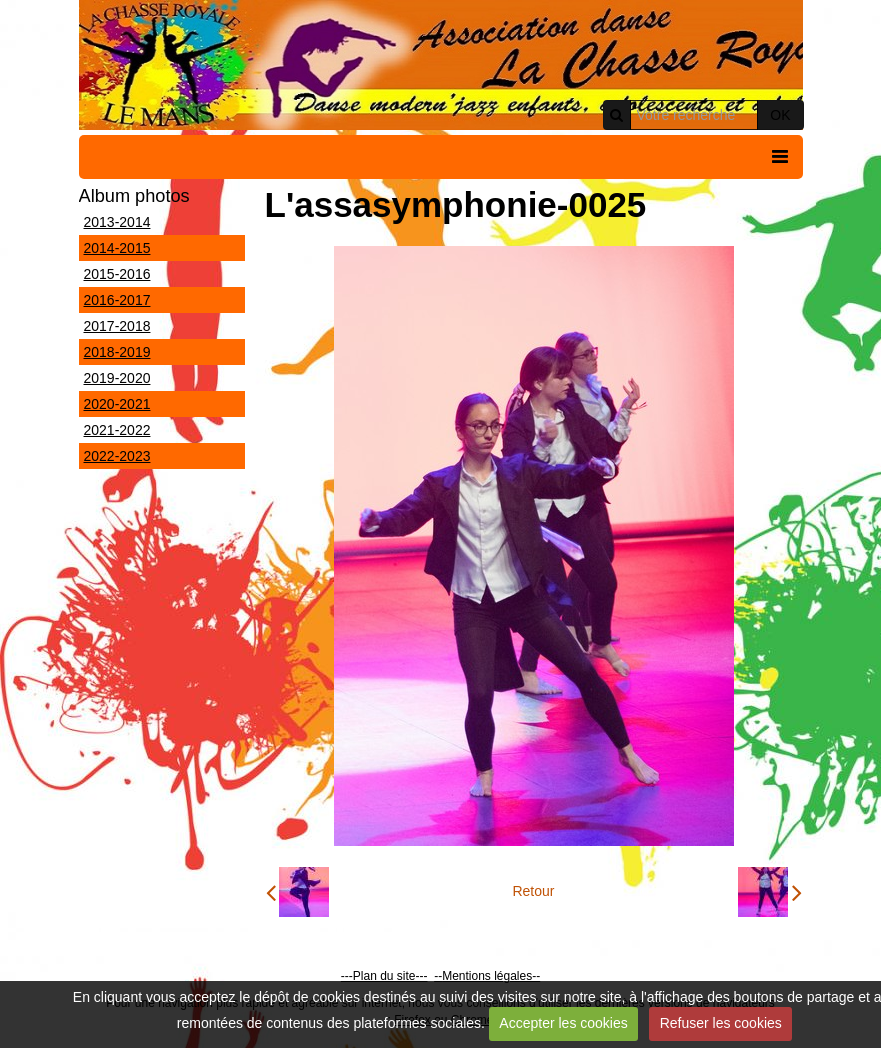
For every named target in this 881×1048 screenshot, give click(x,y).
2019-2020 (117, 378)
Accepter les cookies (563, 1023)
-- (438, 976)
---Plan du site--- (384, 976)
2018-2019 (117, 352)
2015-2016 (117, 274)
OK (780, 115)
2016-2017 (117, 300)
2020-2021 (117, 404)
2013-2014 (117, 222)
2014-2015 (117, 248)
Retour (533, 891)
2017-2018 (117, 326)
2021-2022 (117, 430)
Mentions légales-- (491, 976)
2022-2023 (117, 456)
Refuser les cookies (721, 1023)
